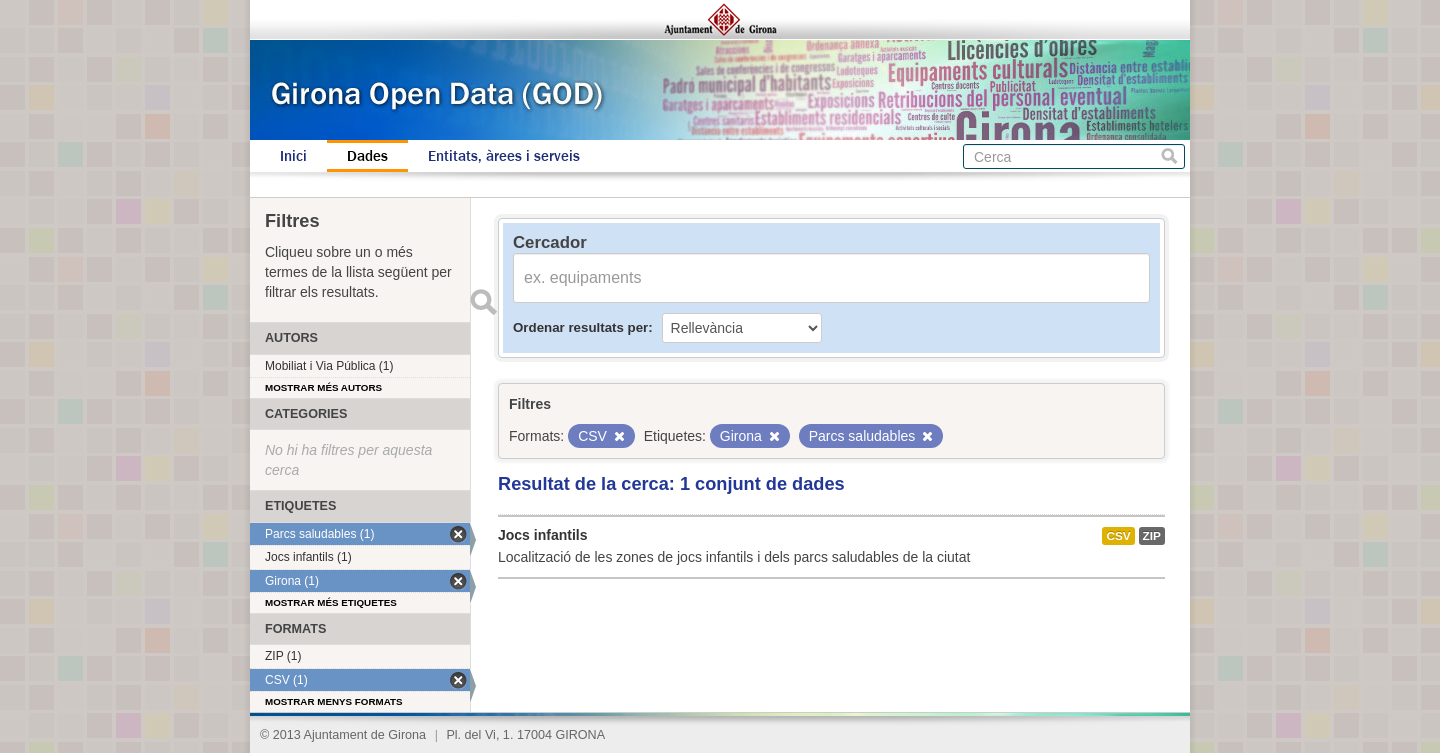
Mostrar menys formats (334, 701)
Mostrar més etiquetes (331, 602)
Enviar (483, 302)
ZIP (1152, 536)
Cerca (1169, 156)
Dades (367, 156)
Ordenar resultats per (580, 327)
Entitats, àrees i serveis (504, 156)
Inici (293, 156)
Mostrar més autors (323, 387)
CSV (1118, 536)
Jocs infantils (542, 535)
